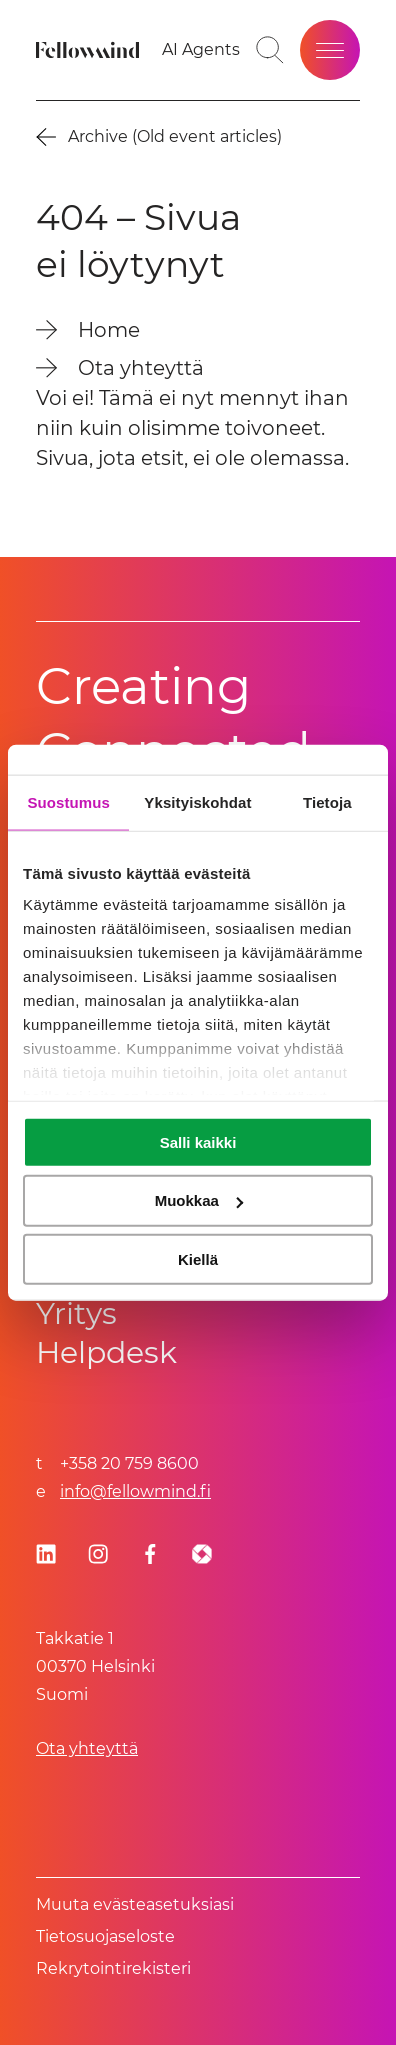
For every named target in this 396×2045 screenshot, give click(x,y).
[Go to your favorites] (201, 50)
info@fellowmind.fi (135, 1491)
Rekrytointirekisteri (113, 1968)
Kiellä (198, 1259)
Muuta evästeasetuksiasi (135, 1904)
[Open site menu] (330, 50)
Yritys (76, 1313)
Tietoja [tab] (327, 801)
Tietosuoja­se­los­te (105, 1936)
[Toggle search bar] (270, 50)
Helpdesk (106, 1352)
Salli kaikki (198, 1141)
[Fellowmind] (90, 50)
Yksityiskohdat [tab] (197, 801)
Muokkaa (199, 1200)
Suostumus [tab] (68, 801)
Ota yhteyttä (87, 1748)
